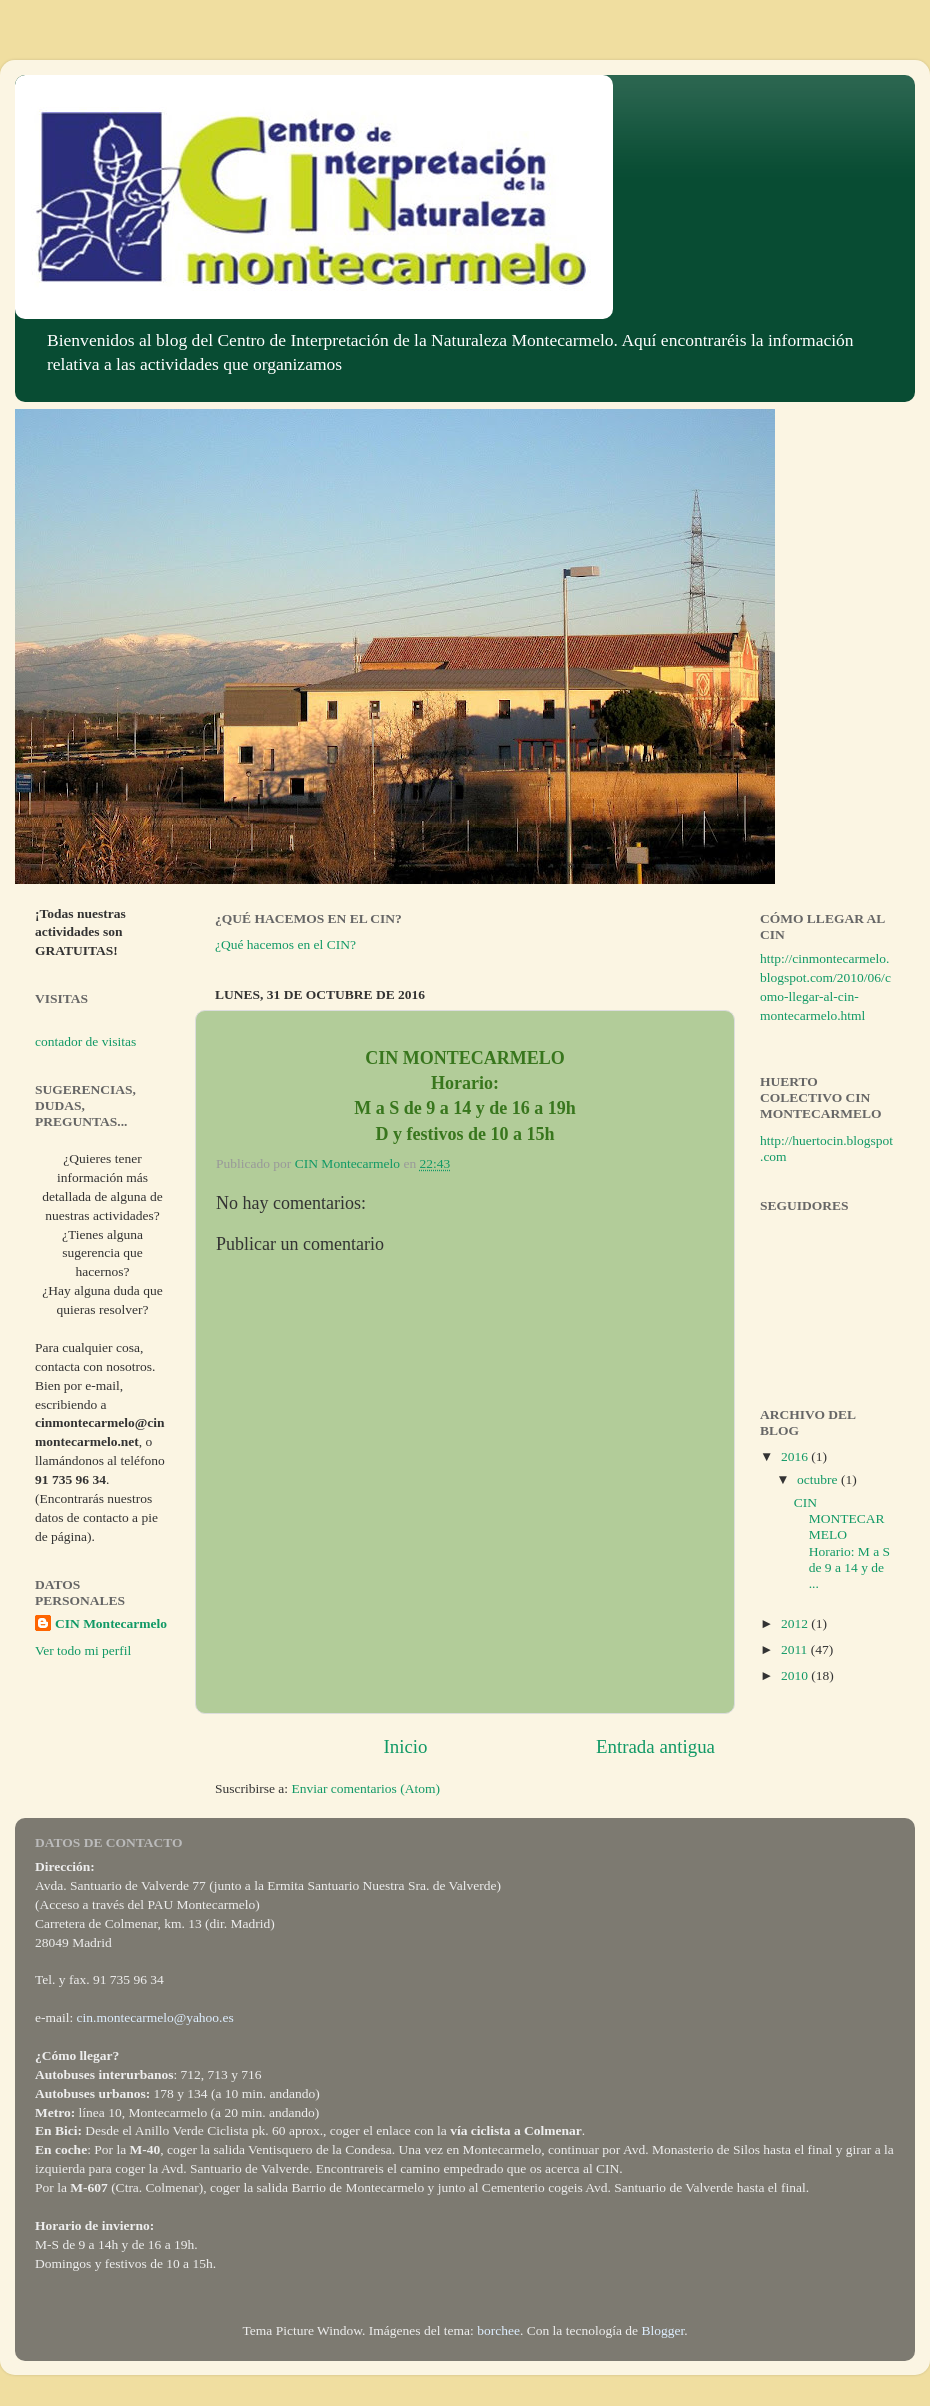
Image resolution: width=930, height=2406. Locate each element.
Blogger (662, 2330)
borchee (498, 2330)
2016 (796, 1456)
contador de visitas (85, 1041)
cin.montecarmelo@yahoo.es (155, 2017)
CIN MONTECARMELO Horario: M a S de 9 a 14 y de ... (842, 1543)
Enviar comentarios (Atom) (366, 1788)
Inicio (405, 1746)
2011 (796, 1649)
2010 (796, 1675)
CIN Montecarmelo (111, 1623)
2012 (796, 1623)
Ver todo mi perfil (83, 1650)
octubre (819, 1479)
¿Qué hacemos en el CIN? (285, 944)
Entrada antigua (655, 1746)
